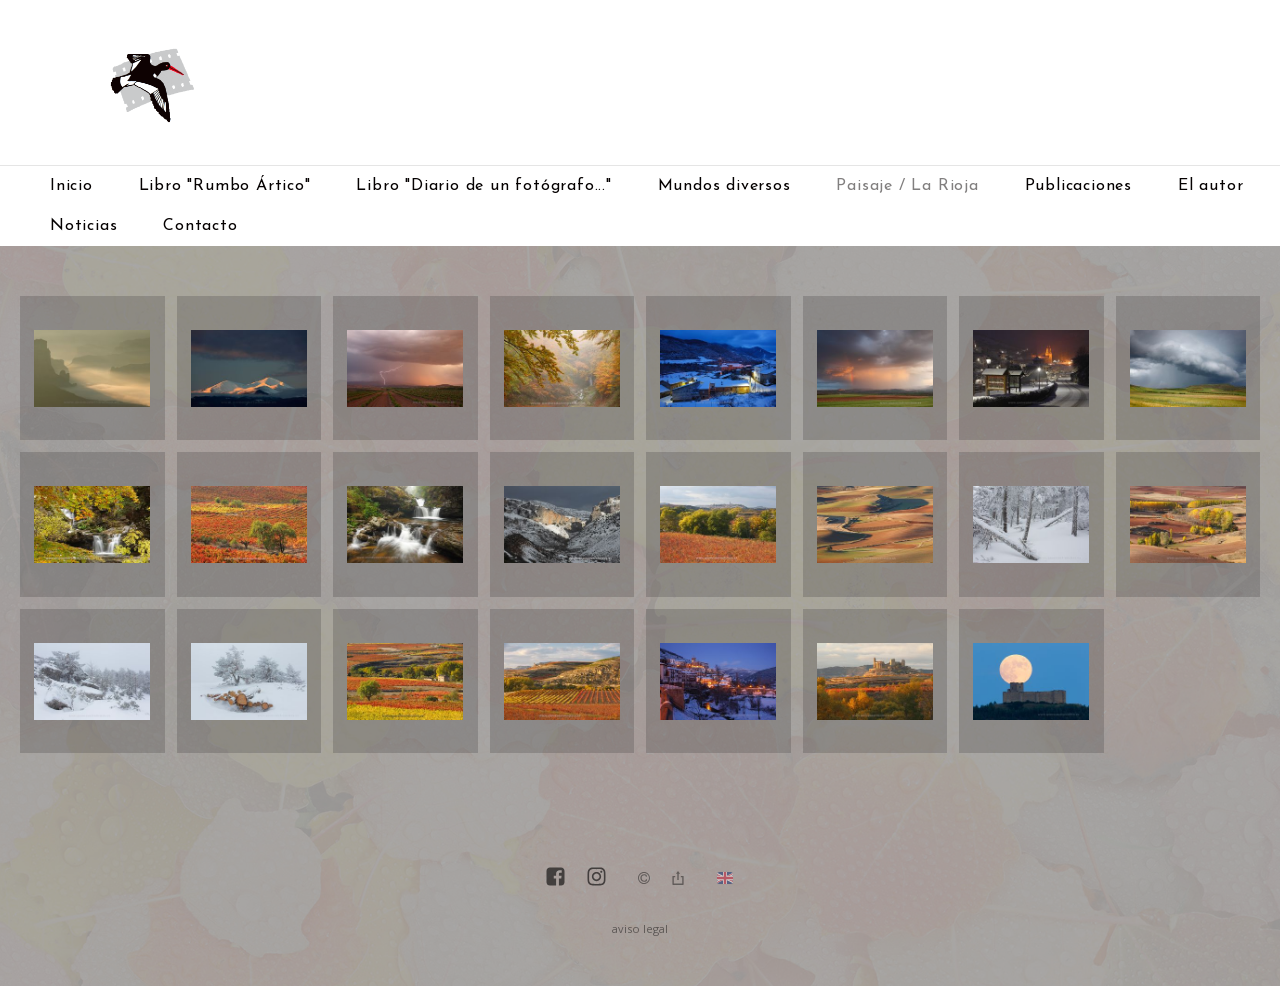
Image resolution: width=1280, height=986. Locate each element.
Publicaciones (1078, 186)
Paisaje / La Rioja (907, 186)
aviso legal (640, 928)
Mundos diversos (724, 186)
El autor (1210, 186)
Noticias (83, 226)
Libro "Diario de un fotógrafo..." (483, 186)
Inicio (71, 186)
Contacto (200, 226)
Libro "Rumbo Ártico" (225, 186)
